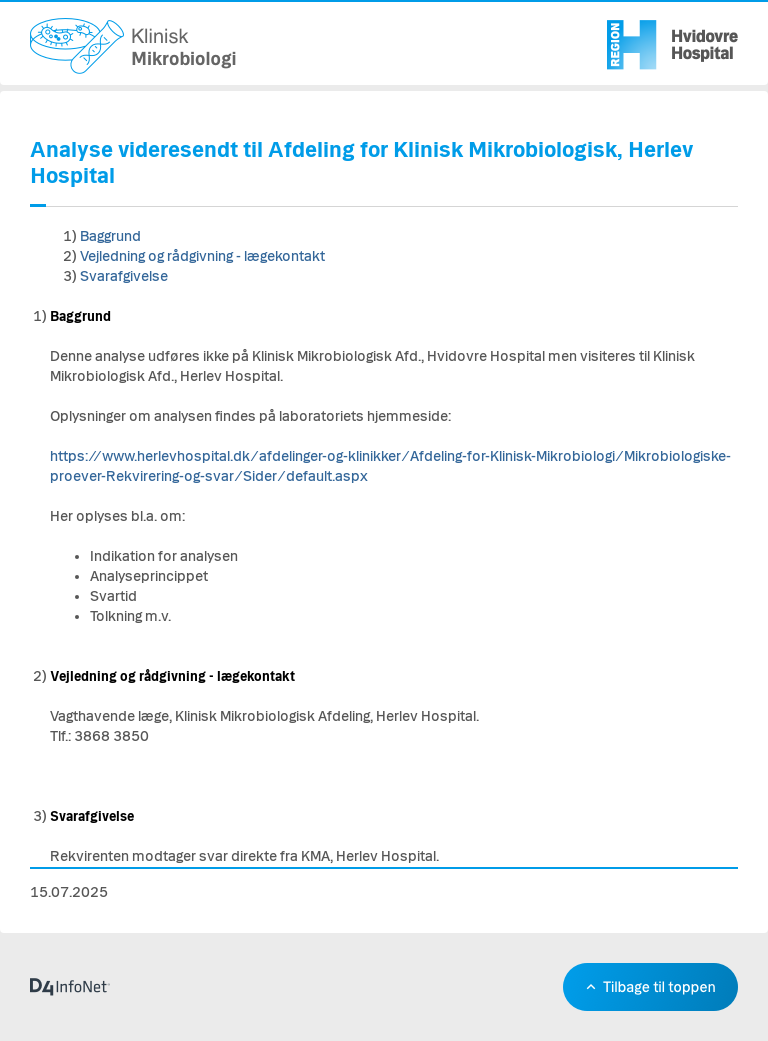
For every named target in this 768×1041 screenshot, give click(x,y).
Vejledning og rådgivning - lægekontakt (202, 256)
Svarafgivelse (124, 276)
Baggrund (110, 236)
